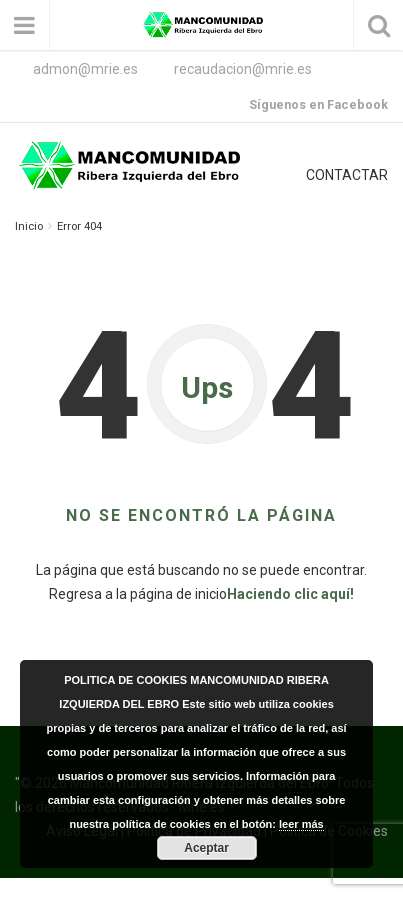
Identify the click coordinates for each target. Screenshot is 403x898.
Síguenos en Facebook (318, 104)
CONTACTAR (347, 175)
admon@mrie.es (85, 69)
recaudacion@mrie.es (243, 69)
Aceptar (206, 848)
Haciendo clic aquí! (290, 594)
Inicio (29, 226)
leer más (301, 824)
